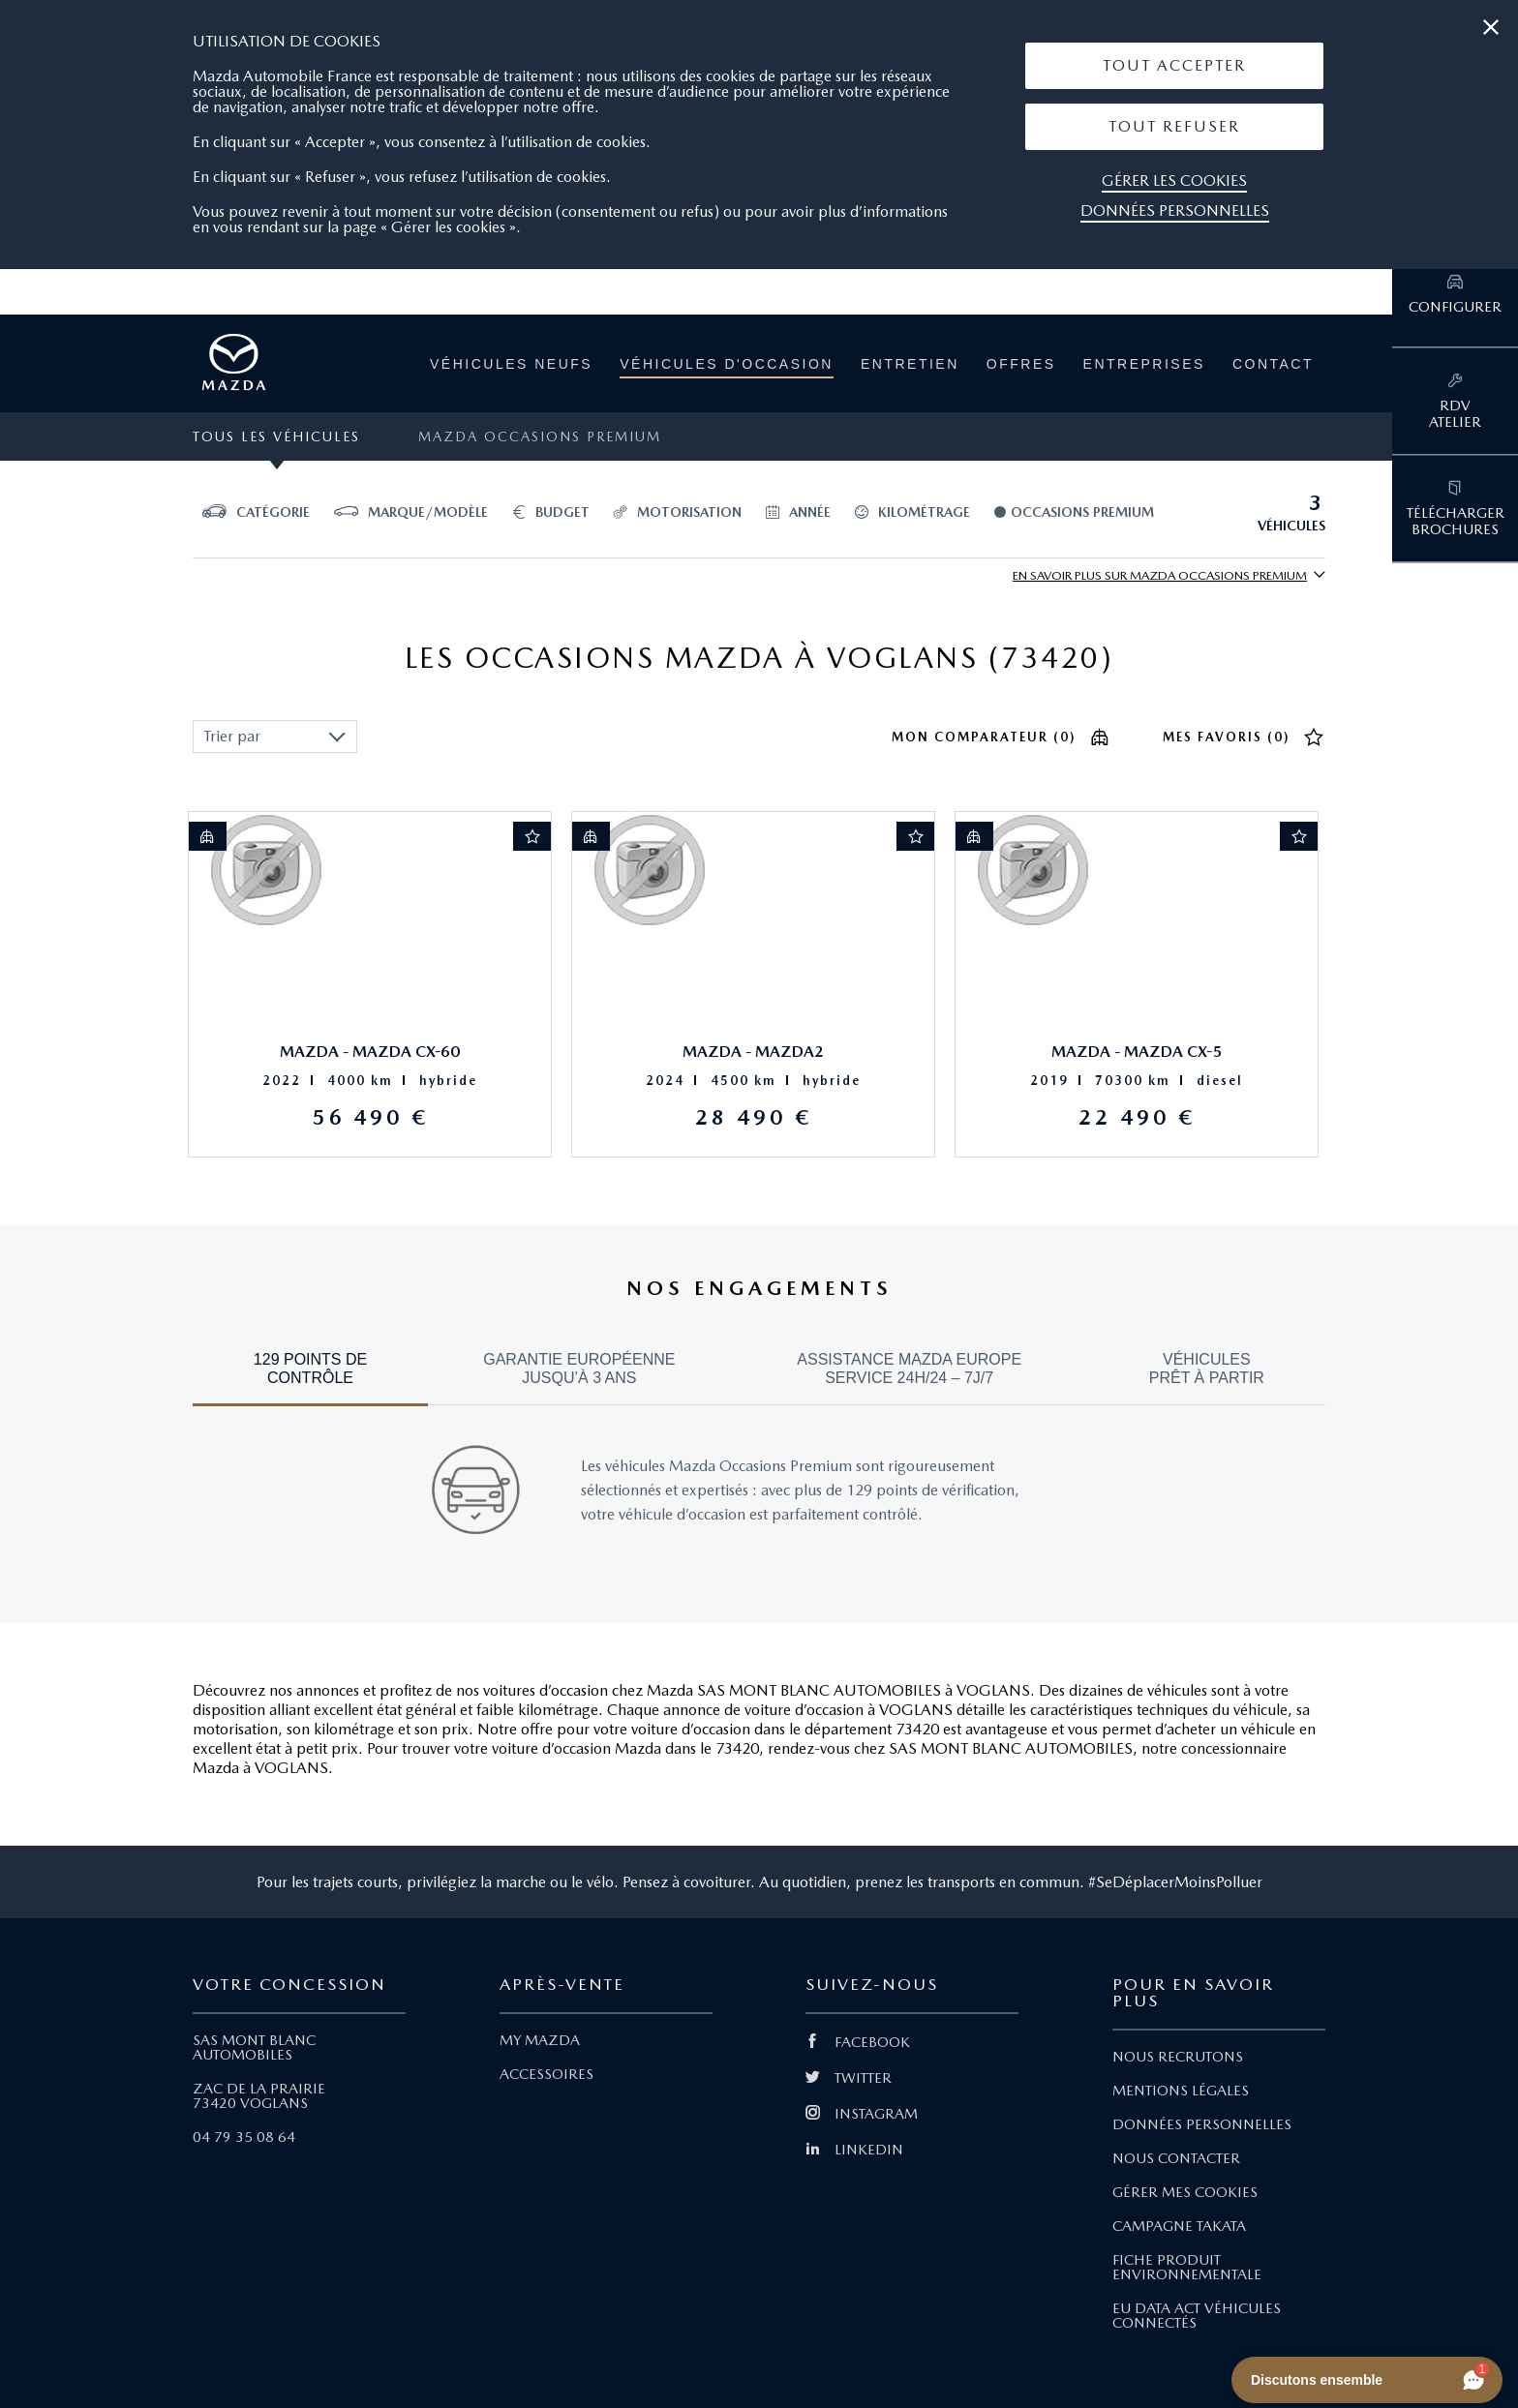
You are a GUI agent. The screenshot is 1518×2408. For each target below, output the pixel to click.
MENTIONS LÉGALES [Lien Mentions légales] (1180, 2090)
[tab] (310, 1377)
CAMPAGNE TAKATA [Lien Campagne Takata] (1179, 2226)
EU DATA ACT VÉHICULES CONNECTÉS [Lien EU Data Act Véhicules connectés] (1196, 2316)
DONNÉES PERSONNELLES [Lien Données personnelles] (1201, 2124)
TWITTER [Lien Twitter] (848, 2078)
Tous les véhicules (276, 436)
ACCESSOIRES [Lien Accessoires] (546, 2074)
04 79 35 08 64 (244, 2137)
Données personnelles (1174, 210)
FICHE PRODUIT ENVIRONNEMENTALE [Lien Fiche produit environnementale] (1186, 2267)
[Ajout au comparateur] (207, 836)
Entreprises (1144, 364)
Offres (1021, 364)
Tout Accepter (1174, 65)
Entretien (910, 364)
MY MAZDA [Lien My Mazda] (540, 2040)
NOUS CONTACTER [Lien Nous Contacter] (1176, 2158)
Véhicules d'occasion (727, 364)
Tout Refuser (1174, 126)
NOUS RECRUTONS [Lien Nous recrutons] (1177, 2056)
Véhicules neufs (511, 364)
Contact (1273, 364)
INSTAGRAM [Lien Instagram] (861, 2113)
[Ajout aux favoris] (532, 836)
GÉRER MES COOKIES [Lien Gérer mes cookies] (1185, 2192)
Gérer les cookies (1174, 180)
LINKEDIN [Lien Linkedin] (854, 2149)
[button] (1174, 66)
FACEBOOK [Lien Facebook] (857, 2042)
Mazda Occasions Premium (539, 436)
